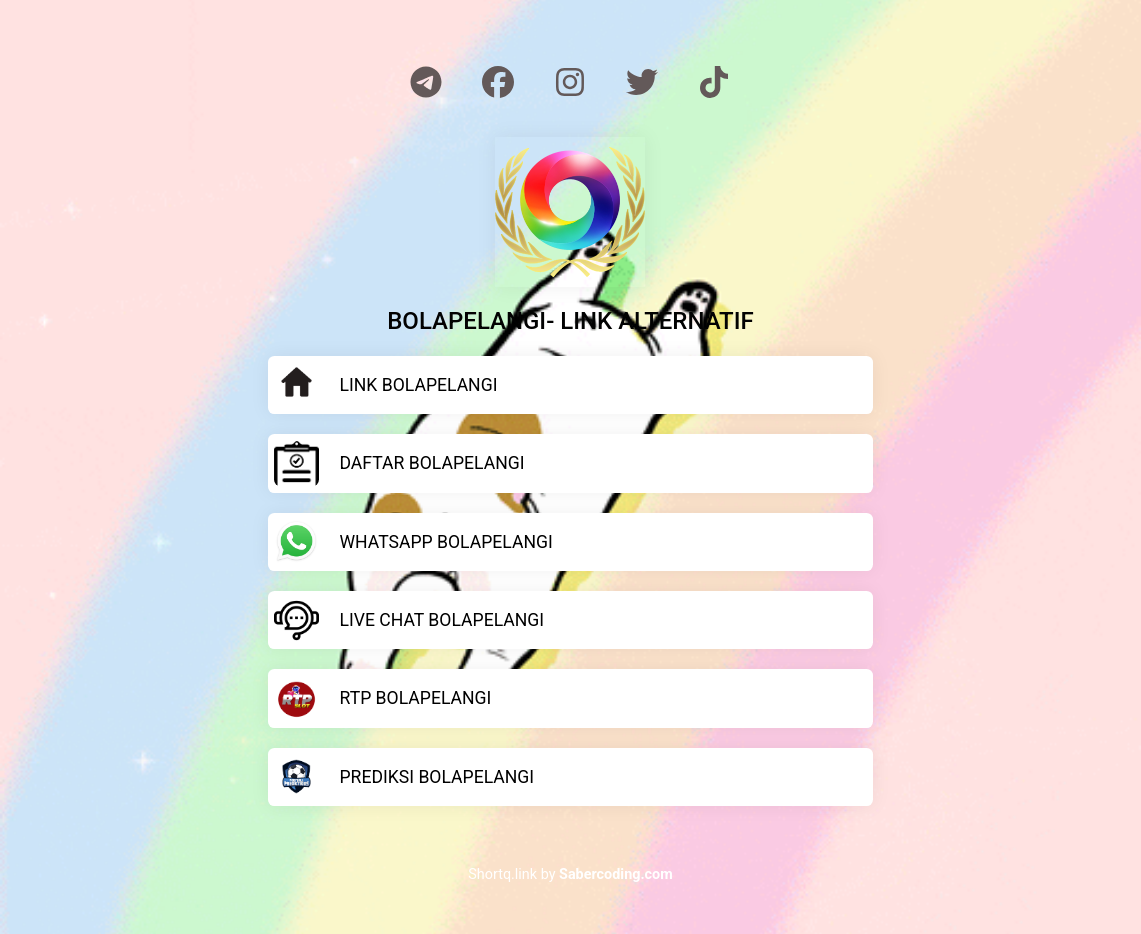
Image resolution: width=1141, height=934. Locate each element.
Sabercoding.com (616, 874)
